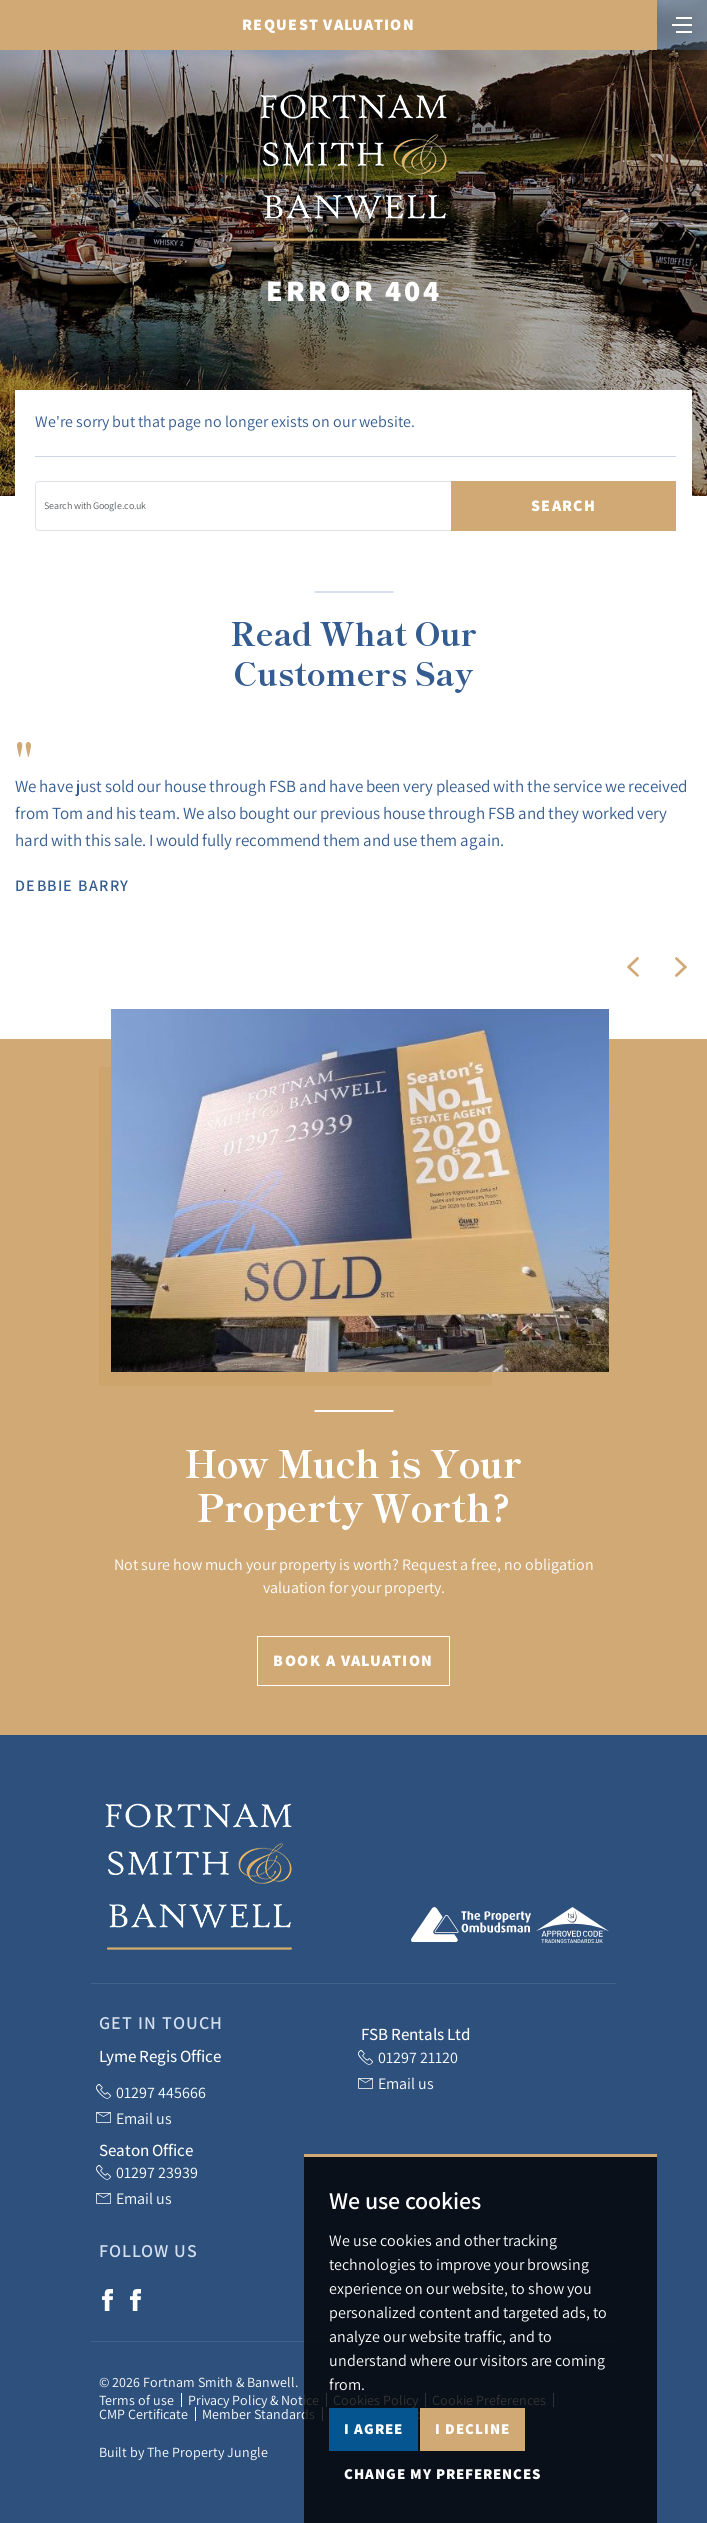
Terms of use (136, 2400)
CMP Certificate (143, 2414)
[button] (633, 967)
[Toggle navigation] (682, 23)
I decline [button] (472, 2471)
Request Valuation (328, 24)
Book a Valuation (353, 1660)
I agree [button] (373, 2471)
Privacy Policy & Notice (253, 2400)
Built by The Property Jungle (183, 2452)
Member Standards (258, 2414)
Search (563, 505)
